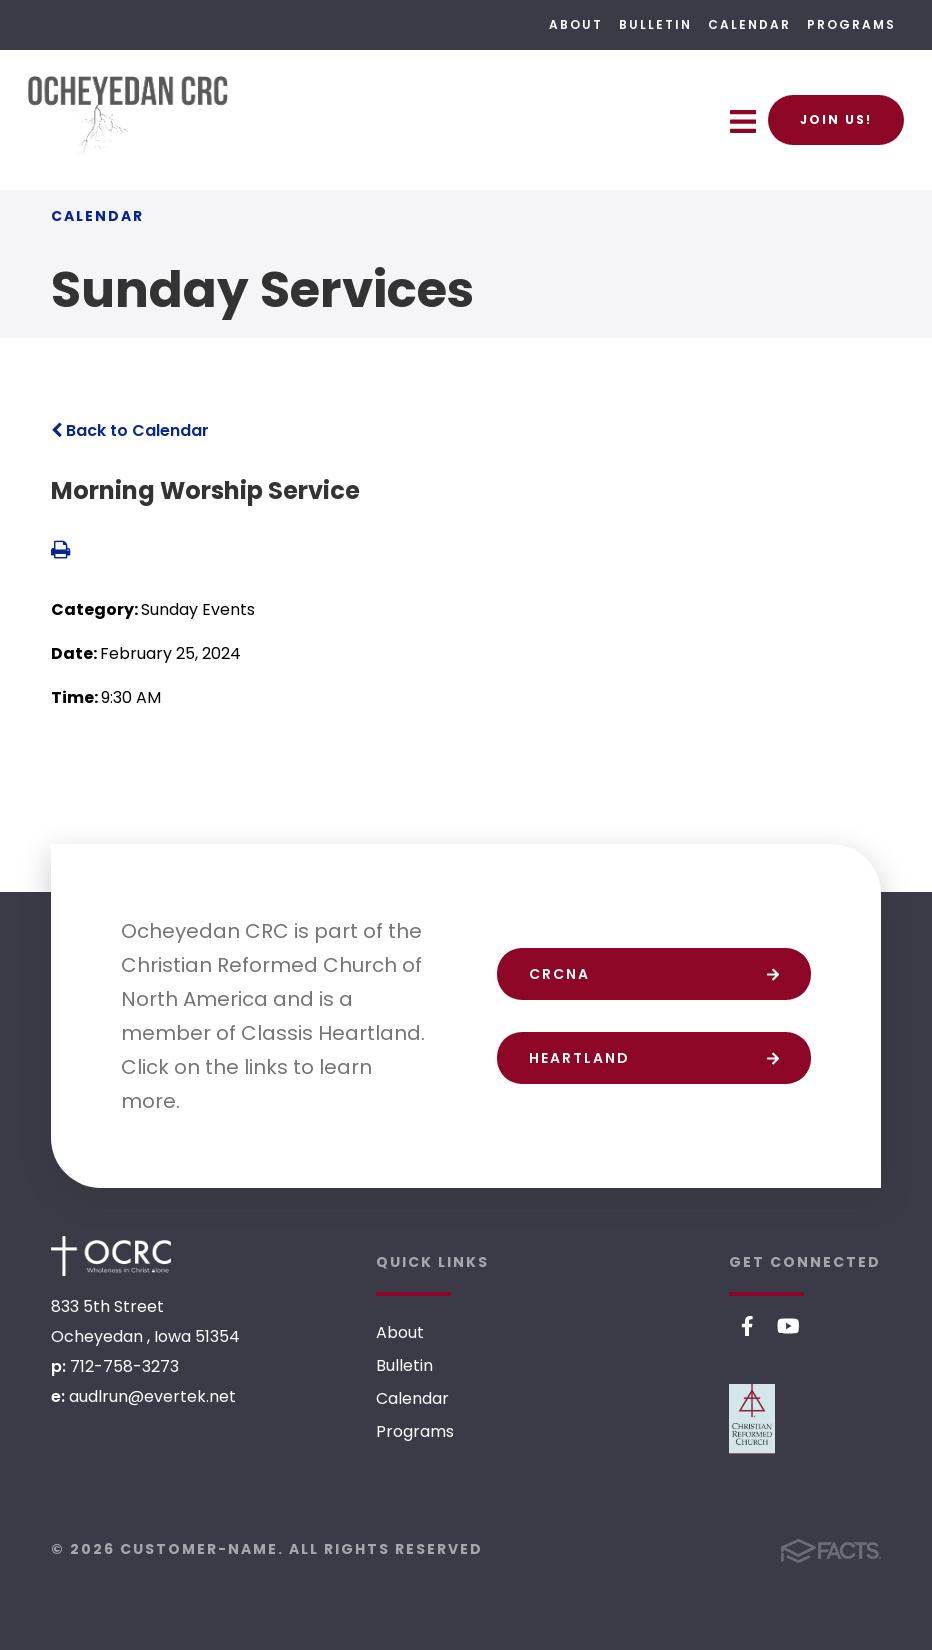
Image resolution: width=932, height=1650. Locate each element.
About (576, 24)
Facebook (747, 1326)
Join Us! (836, 119)
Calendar (749, 24)
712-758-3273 (124, 1366)
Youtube (788, 1326)
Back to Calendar (130, 430)
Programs (851, 24)
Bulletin (655, 24)
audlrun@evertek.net (152, 1396)
